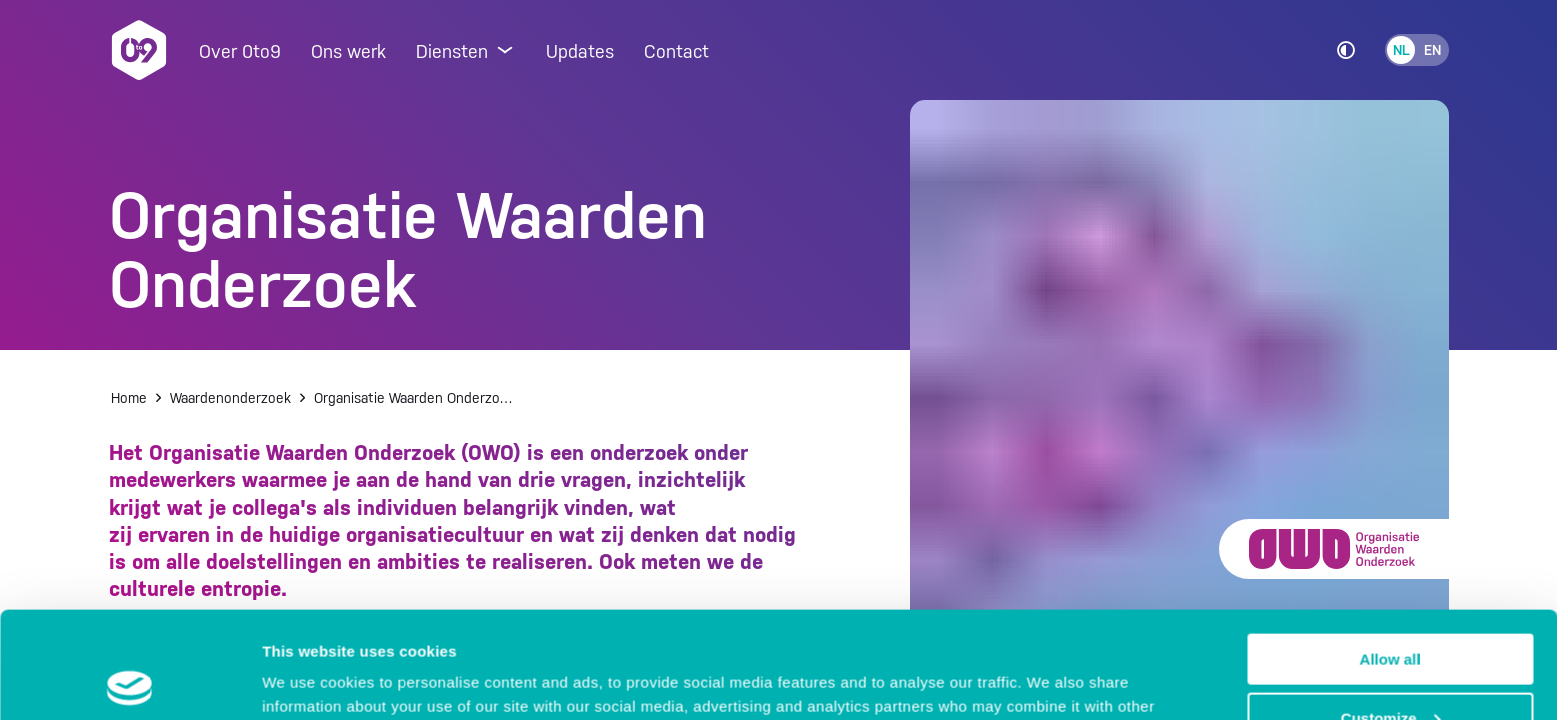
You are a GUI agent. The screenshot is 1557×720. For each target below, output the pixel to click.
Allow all (1390, 552)
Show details (308, 679)
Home (129, 398)
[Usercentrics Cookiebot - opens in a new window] (129, 681)
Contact (676, 51)
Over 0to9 (240, 51)
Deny (1390, 670)
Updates (580, 51)
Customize (1391, 611)
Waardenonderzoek (230, 398)
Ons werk (348, 51)
